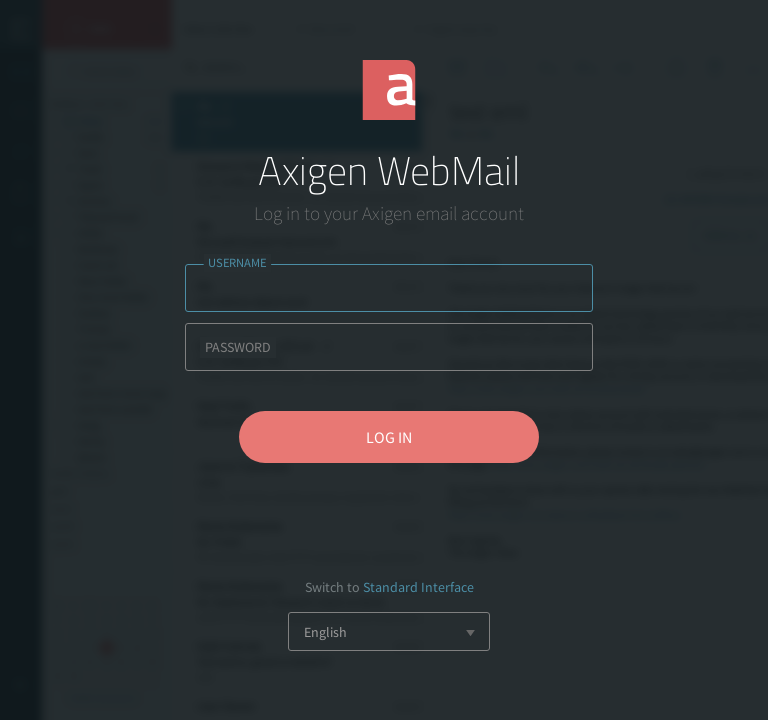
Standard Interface (418, 587)
